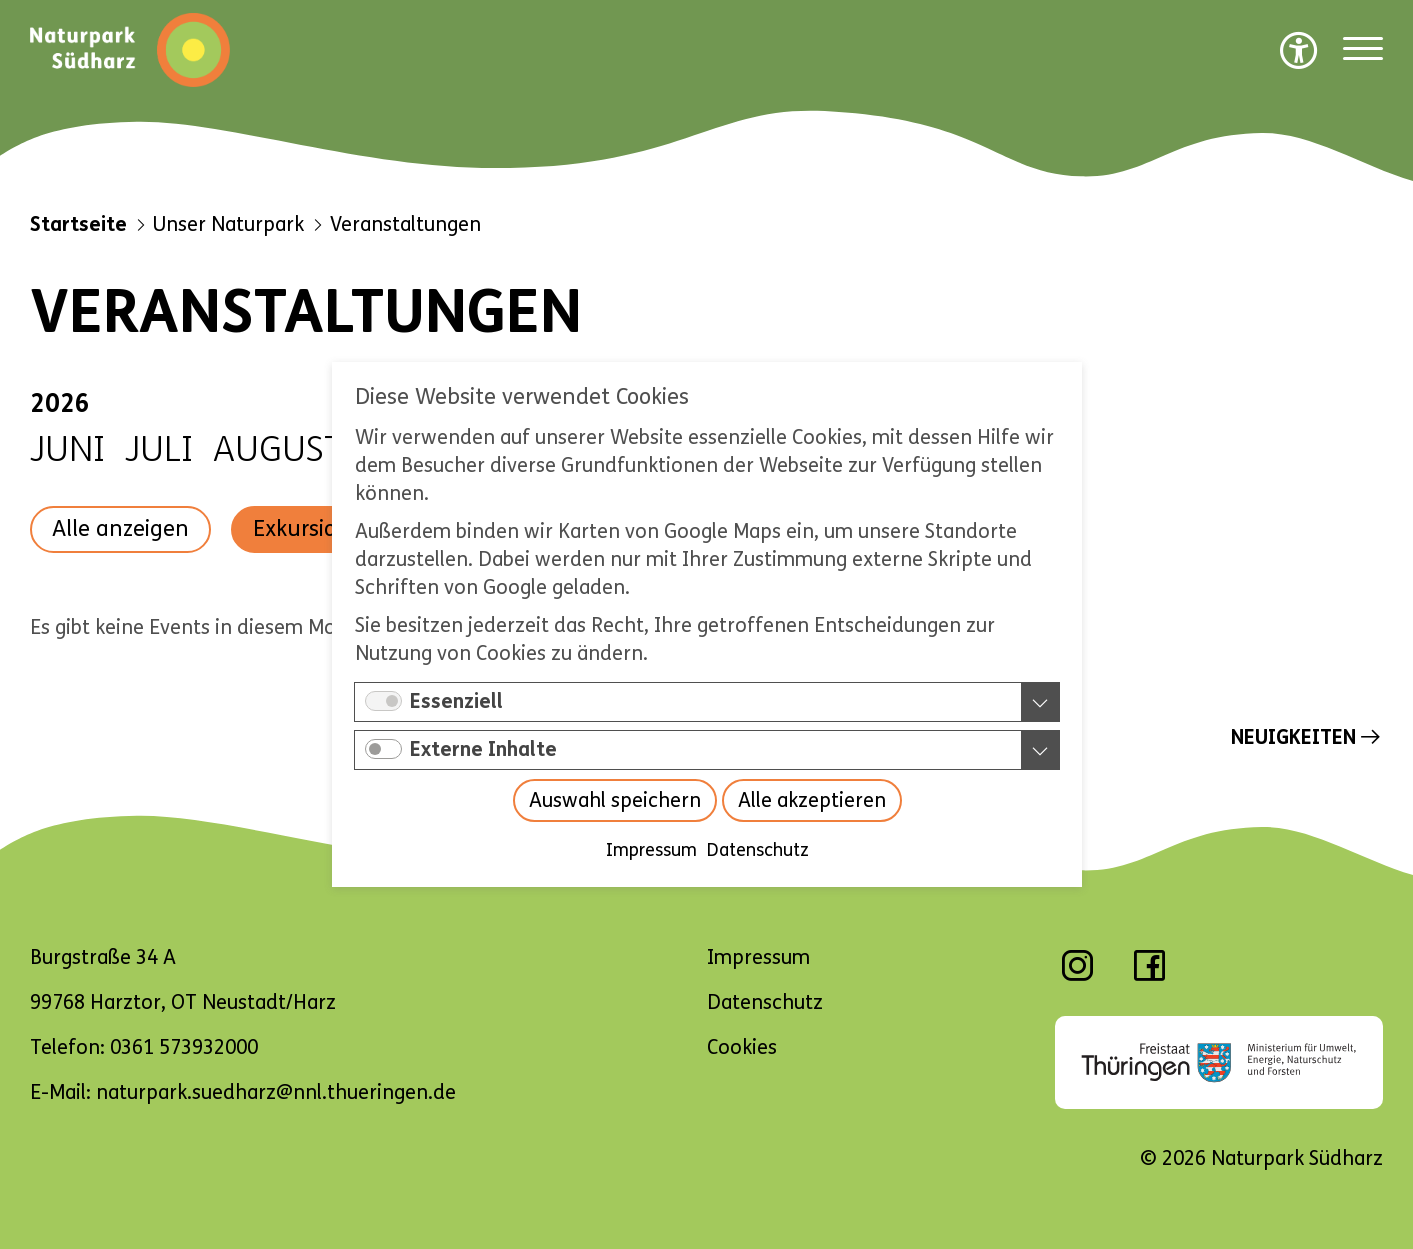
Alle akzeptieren (811, 800)
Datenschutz (757, 850)
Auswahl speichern (614, 800)
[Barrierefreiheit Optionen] (1299, 50)
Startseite (78, 224)
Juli (159, 450)
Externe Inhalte (483, 749)
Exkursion (301, 529)
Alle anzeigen (120, 529)
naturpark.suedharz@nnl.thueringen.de (276, 1092)
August (278, 450)
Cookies (742, 1047)
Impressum (650, 850)
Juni (67, 450)
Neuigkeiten (1293, 737)
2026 (60, 404)
